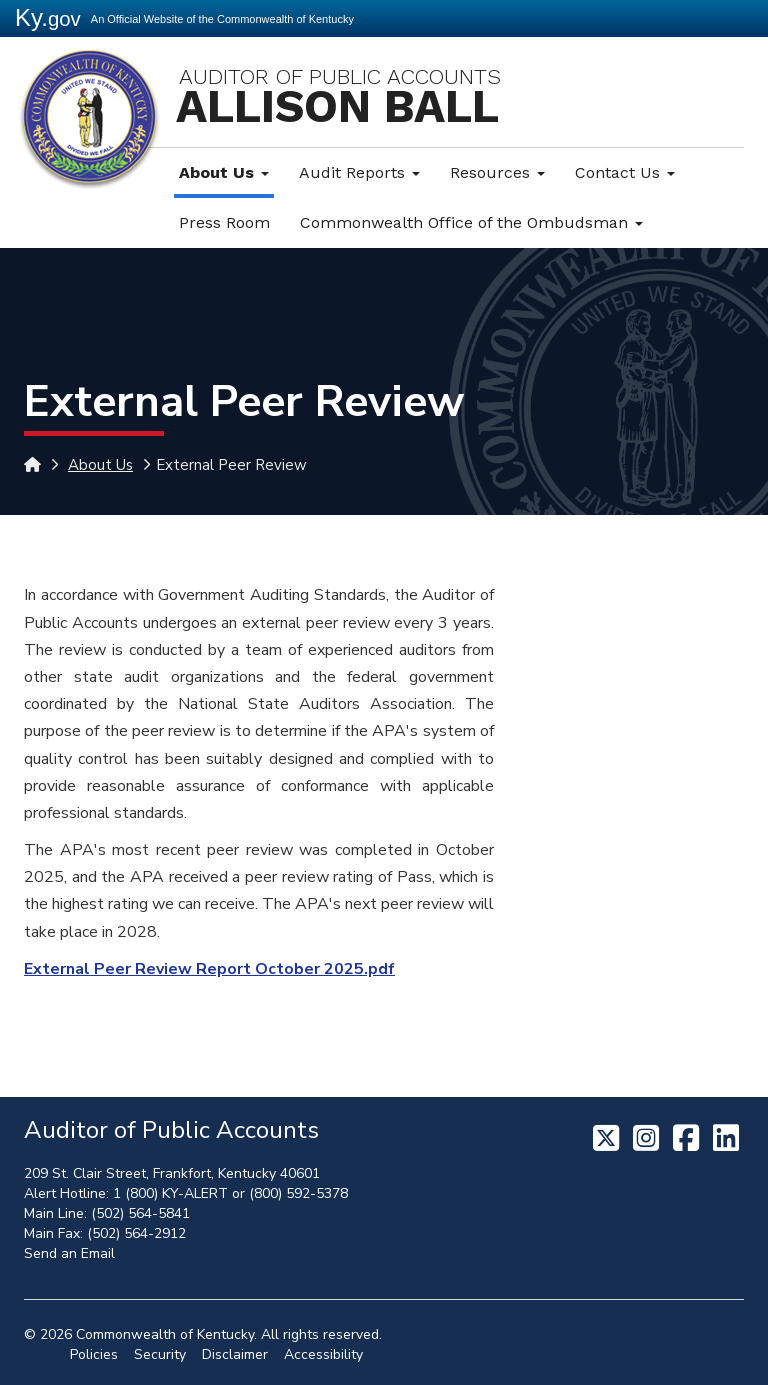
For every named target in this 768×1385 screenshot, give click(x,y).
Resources (497, 172)
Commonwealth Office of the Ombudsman (471, 222)
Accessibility (323, 1354)
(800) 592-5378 (298, 1193)
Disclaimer (235, 1354)
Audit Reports (359, 172)
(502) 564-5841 (140, 1213)
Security (160, 1354)
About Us (224, 172)
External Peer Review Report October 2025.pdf (209, 969)
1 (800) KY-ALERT (170, 1193)
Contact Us (625, 172)
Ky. (48, 17)
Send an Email (69, 1253)
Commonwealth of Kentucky (165, 1334)
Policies (94, 1354)
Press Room (224, 222)
